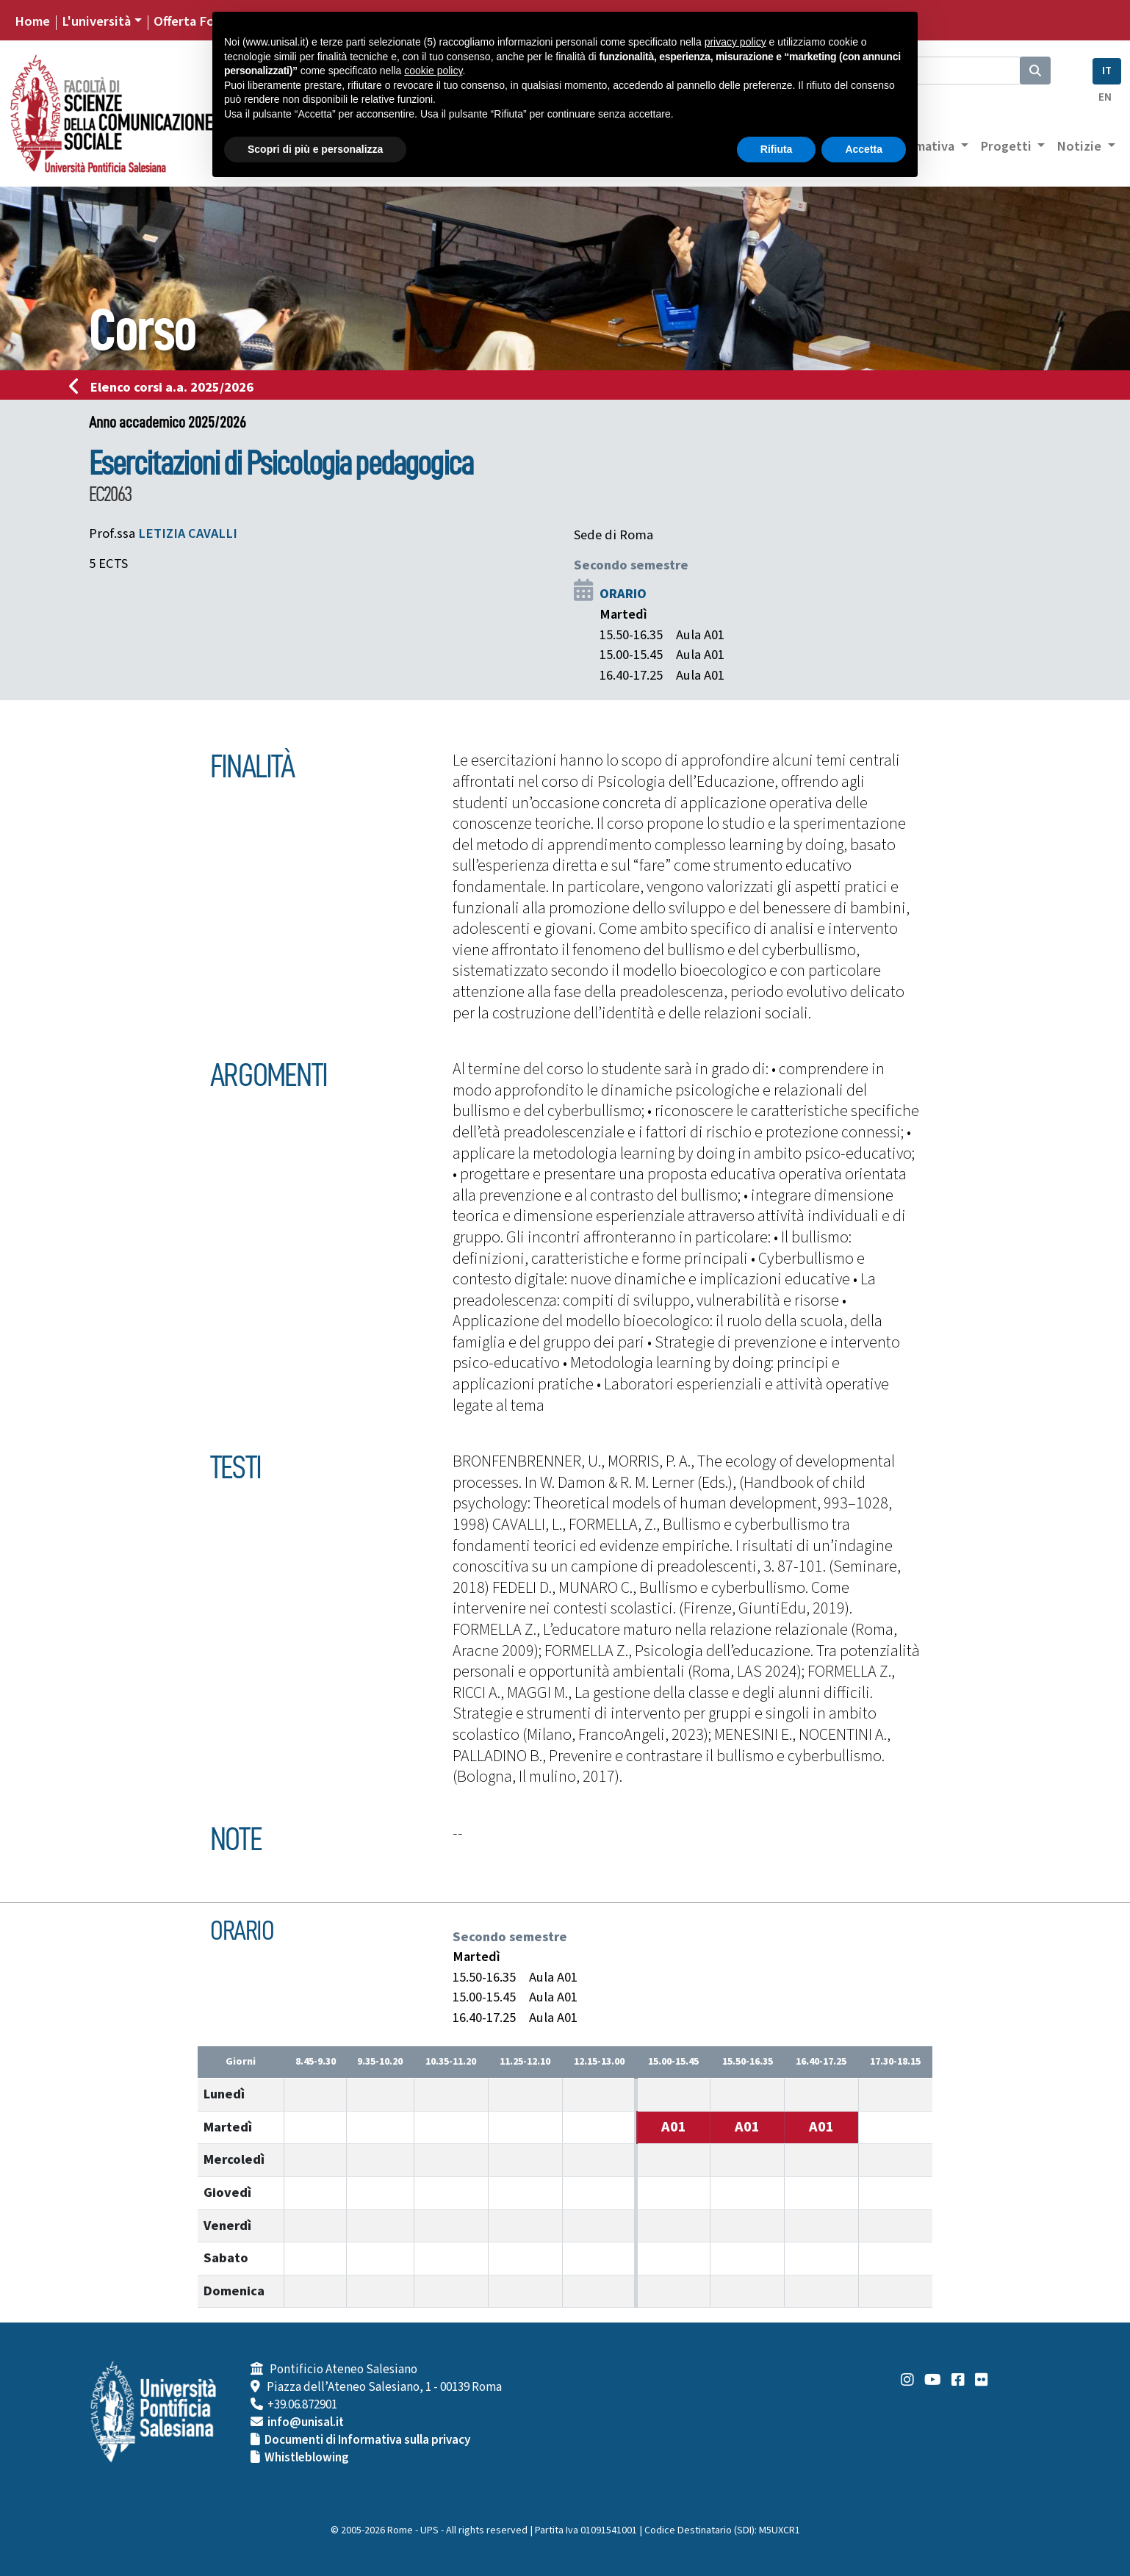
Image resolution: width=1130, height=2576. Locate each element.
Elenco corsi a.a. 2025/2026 (165, 387)
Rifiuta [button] (776, 149)
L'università (96, 21)
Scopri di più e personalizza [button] (315, 149)
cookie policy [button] (433, 70)
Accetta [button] (863, 149)
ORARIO (623, 593)
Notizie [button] (1080, 146)
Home (32, 21)
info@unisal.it (305, 2422)
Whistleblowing (306, 2458)
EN (1105, 97)
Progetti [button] (1007, 146)
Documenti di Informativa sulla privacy (367, 2440)
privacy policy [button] (735, 42)
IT (1107, 71)
